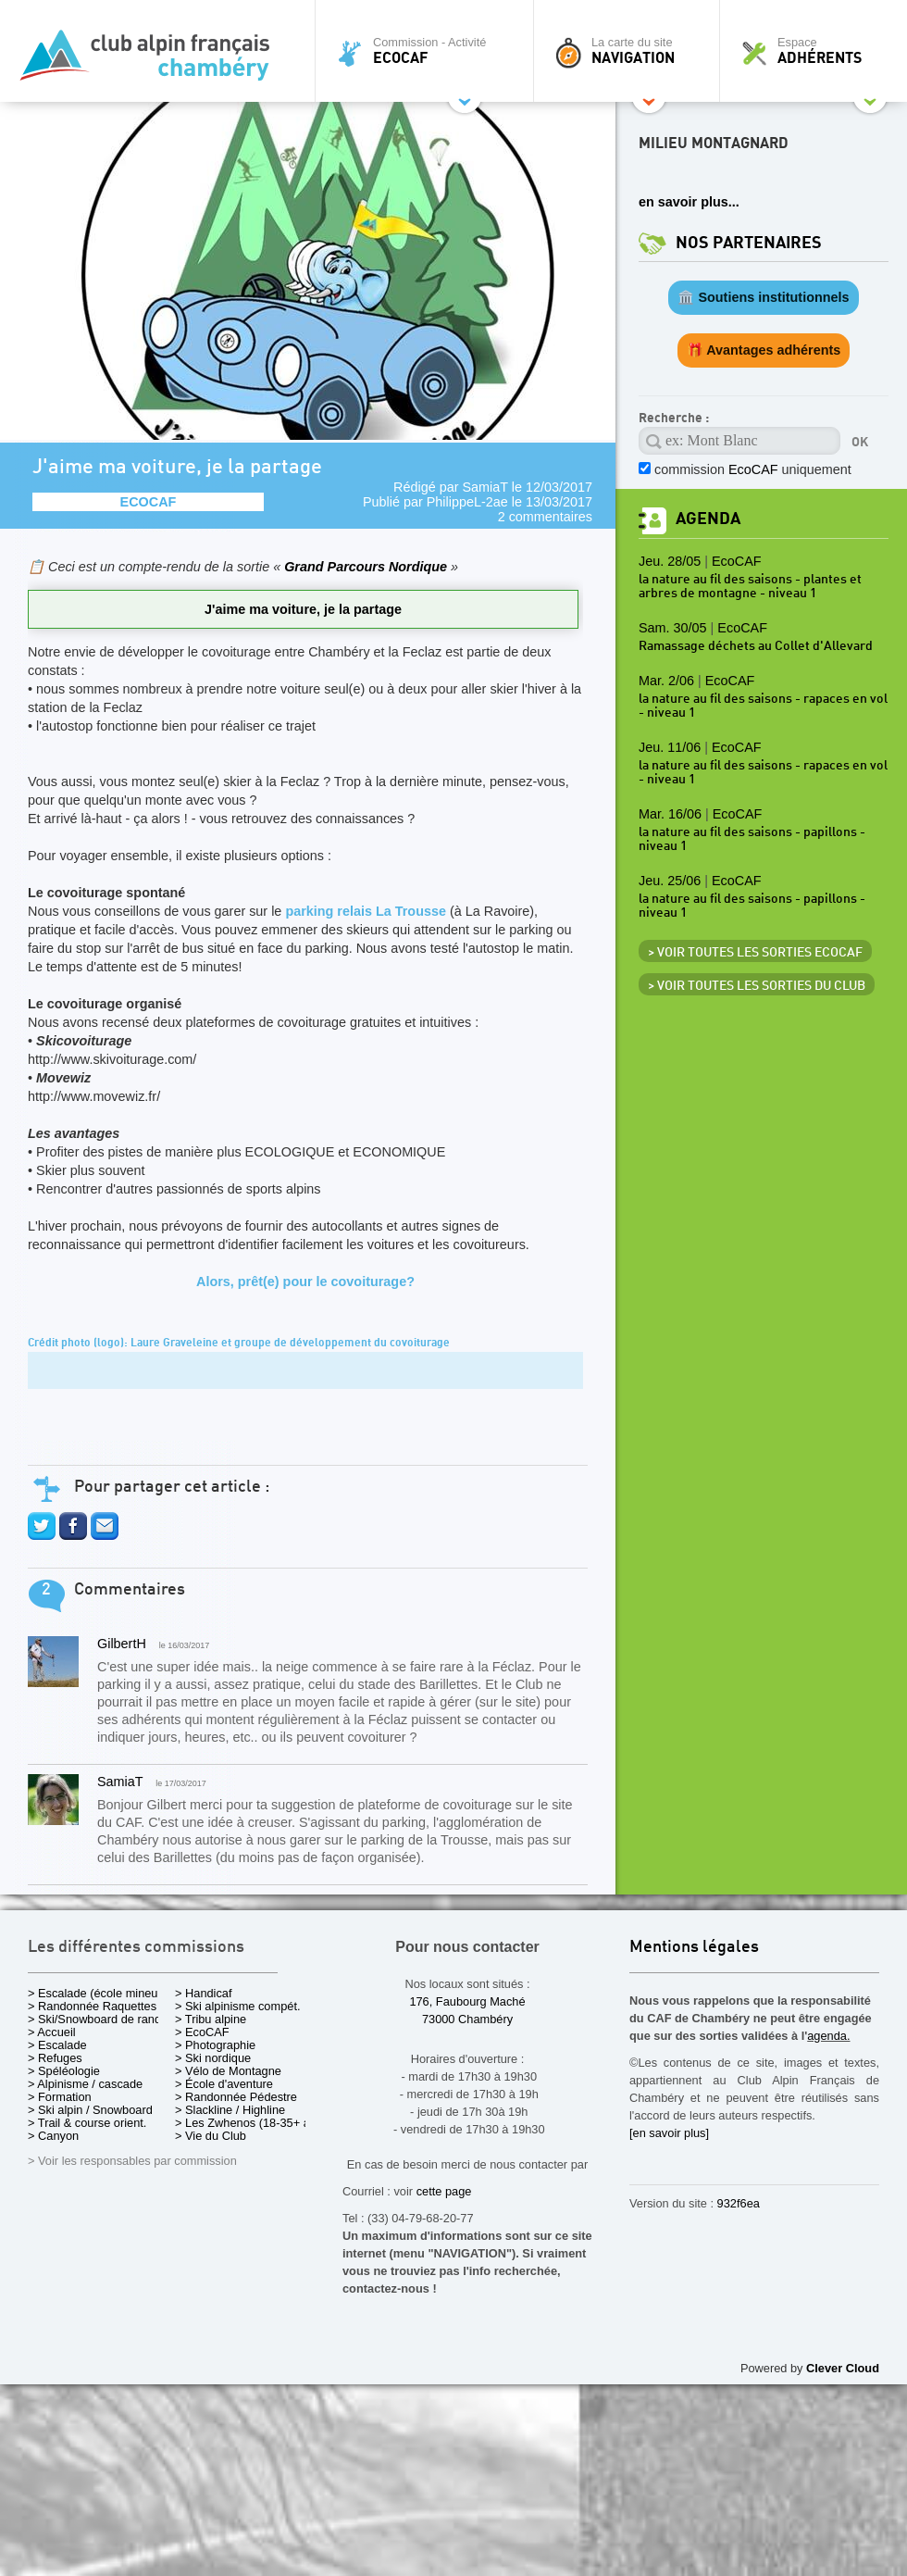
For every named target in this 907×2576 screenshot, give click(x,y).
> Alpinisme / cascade (85, 2084)
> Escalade (57, 2045)
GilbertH (121, 1643)
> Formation (60, 2097)
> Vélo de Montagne (228, 2071)
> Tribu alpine (210, 2019)
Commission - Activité (429, 50)
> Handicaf (203, 1993)
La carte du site (631, 50)
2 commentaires (545, 516)
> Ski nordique (213, 2058)
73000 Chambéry (467, 2019)
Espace (818, 50)
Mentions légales (694, 1948)
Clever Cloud (842, 2368)
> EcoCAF (202, 2032)
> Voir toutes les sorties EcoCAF (755, 952)
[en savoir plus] (669, 2133)
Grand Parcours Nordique (367, 566)
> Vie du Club (210, 2136)
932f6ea (738, 2203)
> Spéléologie (64, 2071)
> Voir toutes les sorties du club (756, 986)
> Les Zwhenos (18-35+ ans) (251, 2123)
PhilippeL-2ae (467, 501)
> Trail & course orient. (87, 2123)
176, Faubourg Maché (467, 2001)
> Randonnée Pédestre (236, 2097)
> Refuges (55, 2058)
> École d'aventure (224, 2084)
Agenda (708, 519)
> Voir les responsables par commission (132, 2161)
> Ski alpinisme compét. (238, 2006)
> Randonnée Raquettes (92, 2006)
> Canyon (53, 2136)
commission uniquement (752, 469)
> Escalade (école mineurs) (99, 1993)
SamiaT (484, 487)
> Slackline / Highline (230, 2110)
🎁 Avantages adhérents (764, 350)
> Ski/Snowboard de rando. (99, 2019)
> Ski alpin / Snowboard (90, 2110)
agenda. (828, 2036)
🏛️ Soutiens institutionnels (763, 297)
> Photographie (215, 2045)
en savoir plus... (689, 201)
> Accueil (52, 2032)
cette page (444, 2191)
